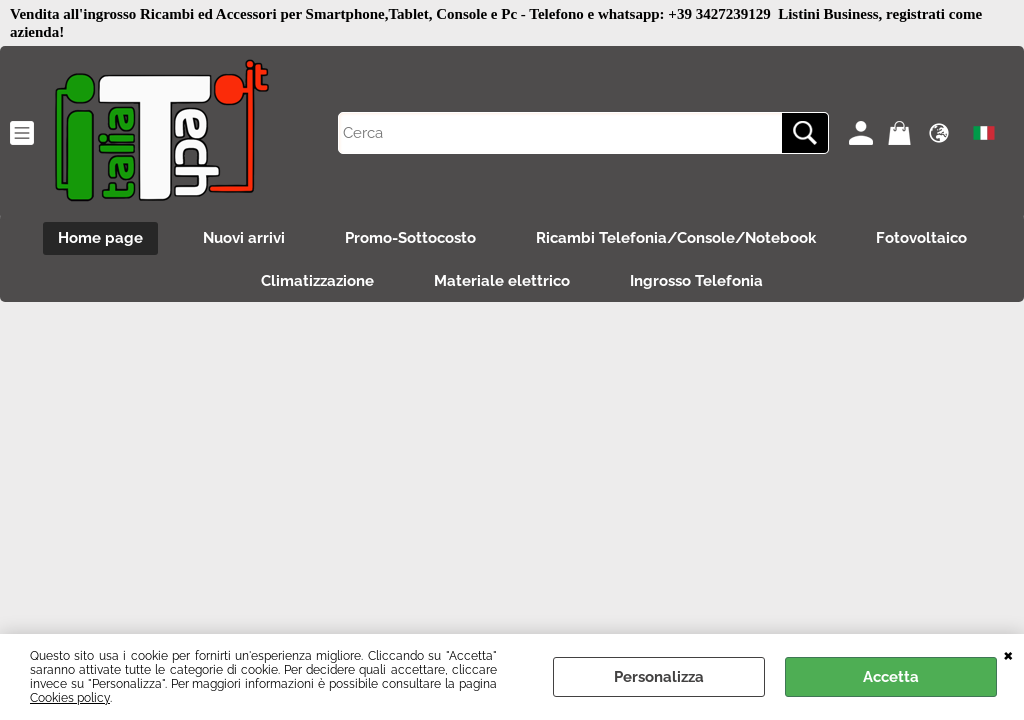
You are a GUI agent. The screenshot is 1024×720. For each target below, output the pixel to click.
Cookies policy (70, 698)
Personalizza (659, 677)
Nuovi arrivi (244, 238)
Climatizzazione (317, 281)
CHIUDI (1008, 654)
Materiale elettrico (502, 281)
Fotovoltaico (921, 238)
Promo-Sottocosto (410, 238)
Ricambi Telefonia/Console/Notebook (676, 238)
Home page (100, 238)
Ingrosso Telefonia (696, 281)
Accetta (891, 677)
